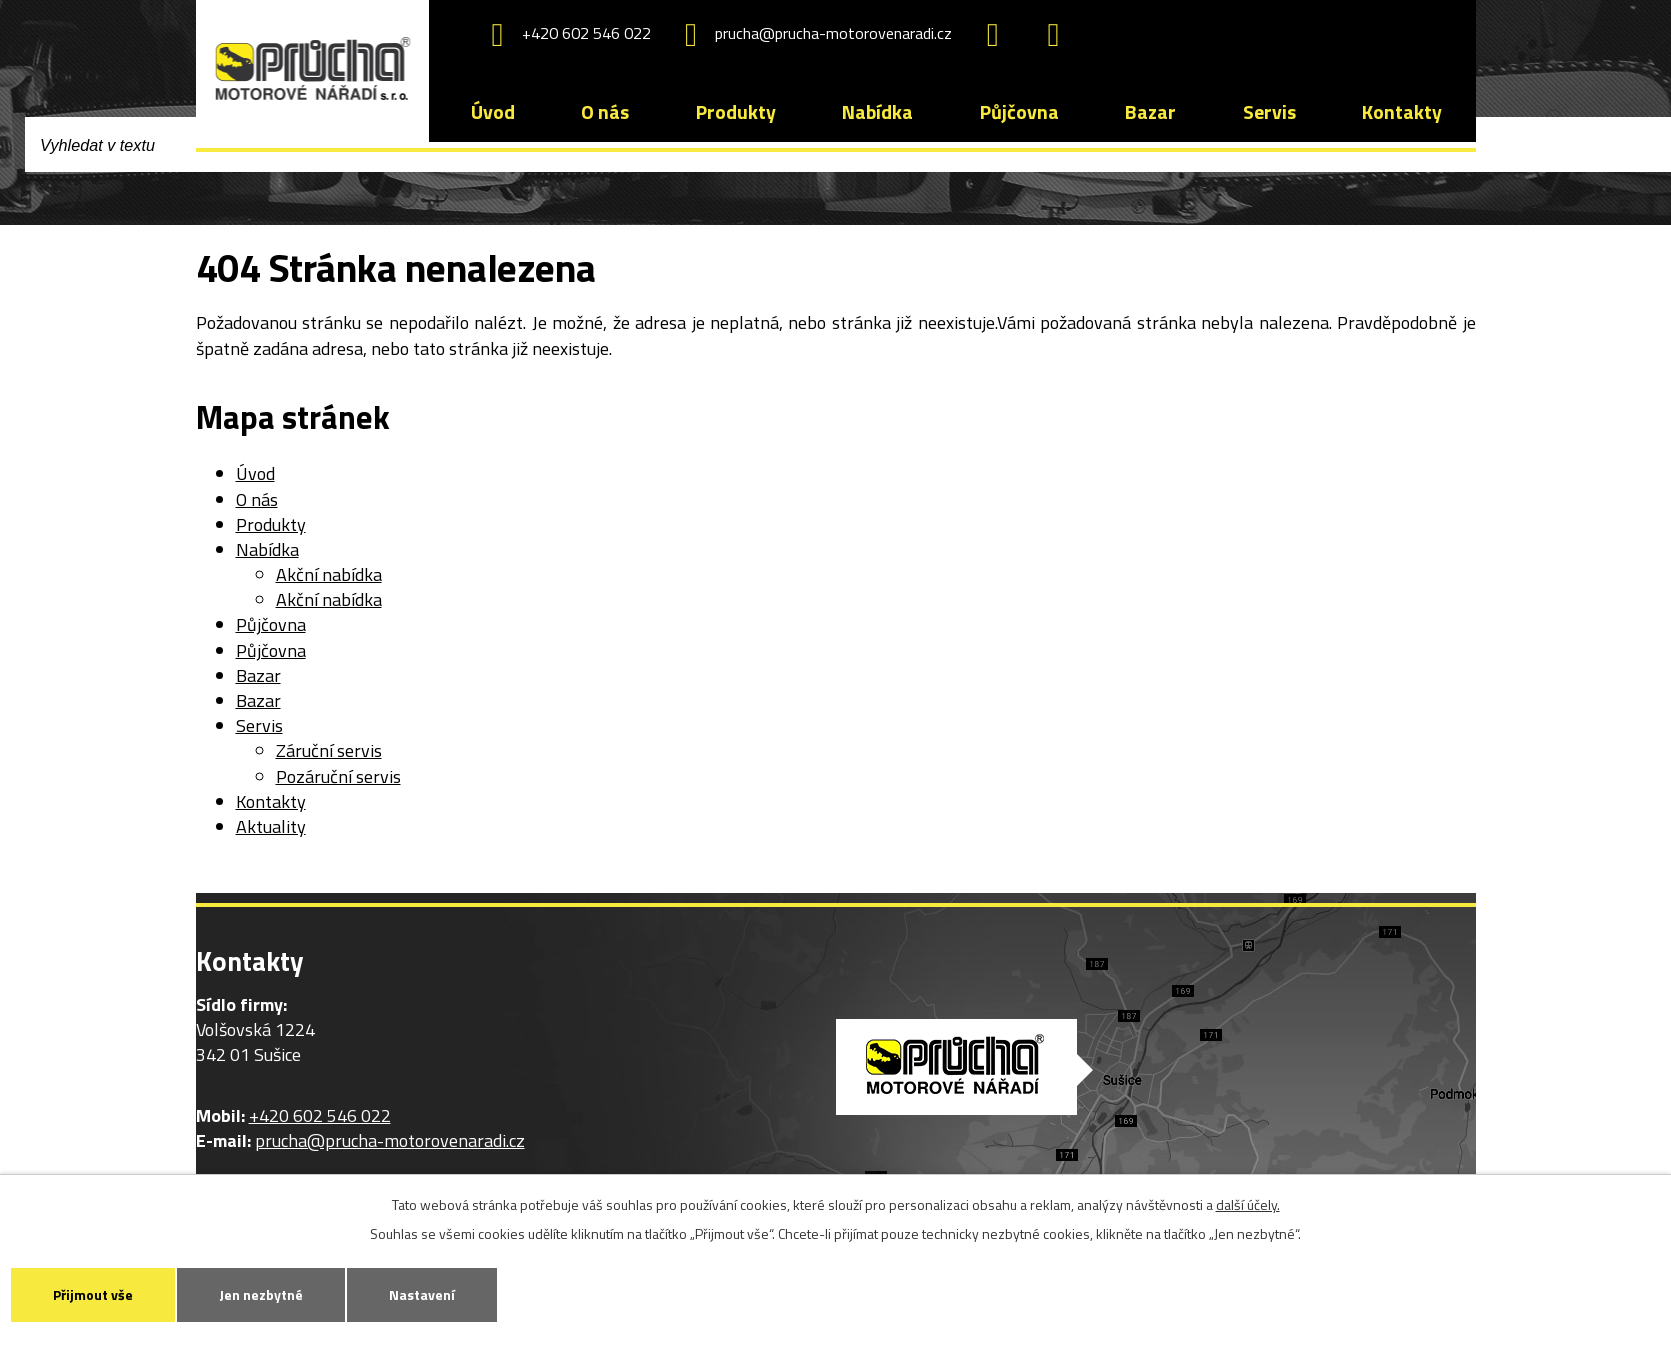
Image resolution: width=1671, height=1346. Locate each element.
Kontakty (1402, 112)
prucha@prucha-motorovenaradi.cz (812, 35)
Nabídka (877, 112)
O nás (605, 112)
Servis (1269, 112)
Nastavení (422, 1294)
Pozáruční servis (338, 776)
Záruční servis (329, 750)
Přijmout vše (93, 1294)
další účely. (1248, 1204)
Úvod (493, 112)
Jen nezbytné (261, 1294)
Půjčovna (1019, 112)
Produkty (736, 112)
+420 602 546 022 (564, 35)
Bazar (1150, 112)
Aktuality (271, 826)
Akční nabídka (329, 574)
